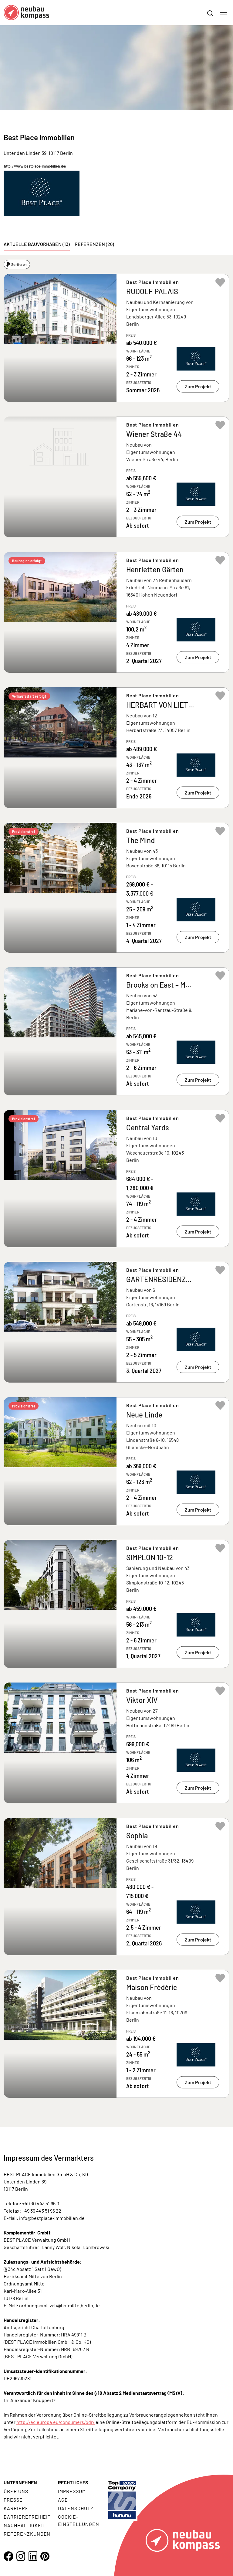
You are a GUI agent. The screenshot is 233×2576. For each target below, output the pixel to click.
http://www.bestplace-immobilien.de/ (35, 166)
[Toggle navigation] (223, 12)
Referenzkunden (27, 2534)
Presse (13, 2500)
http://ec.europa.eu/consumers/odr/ (55, 2422)
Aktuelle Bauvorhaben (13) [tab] (37, 244)
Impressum (72, 2491)
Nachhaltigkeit (25, 2525)
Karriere (16, 2508)
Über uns (16, 2491)
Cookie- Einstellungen (78, 2520)
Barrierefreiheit (27, 2517)
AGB (63, 2500)
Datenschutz (75, 2508)
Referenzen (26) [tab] (94, 244)
